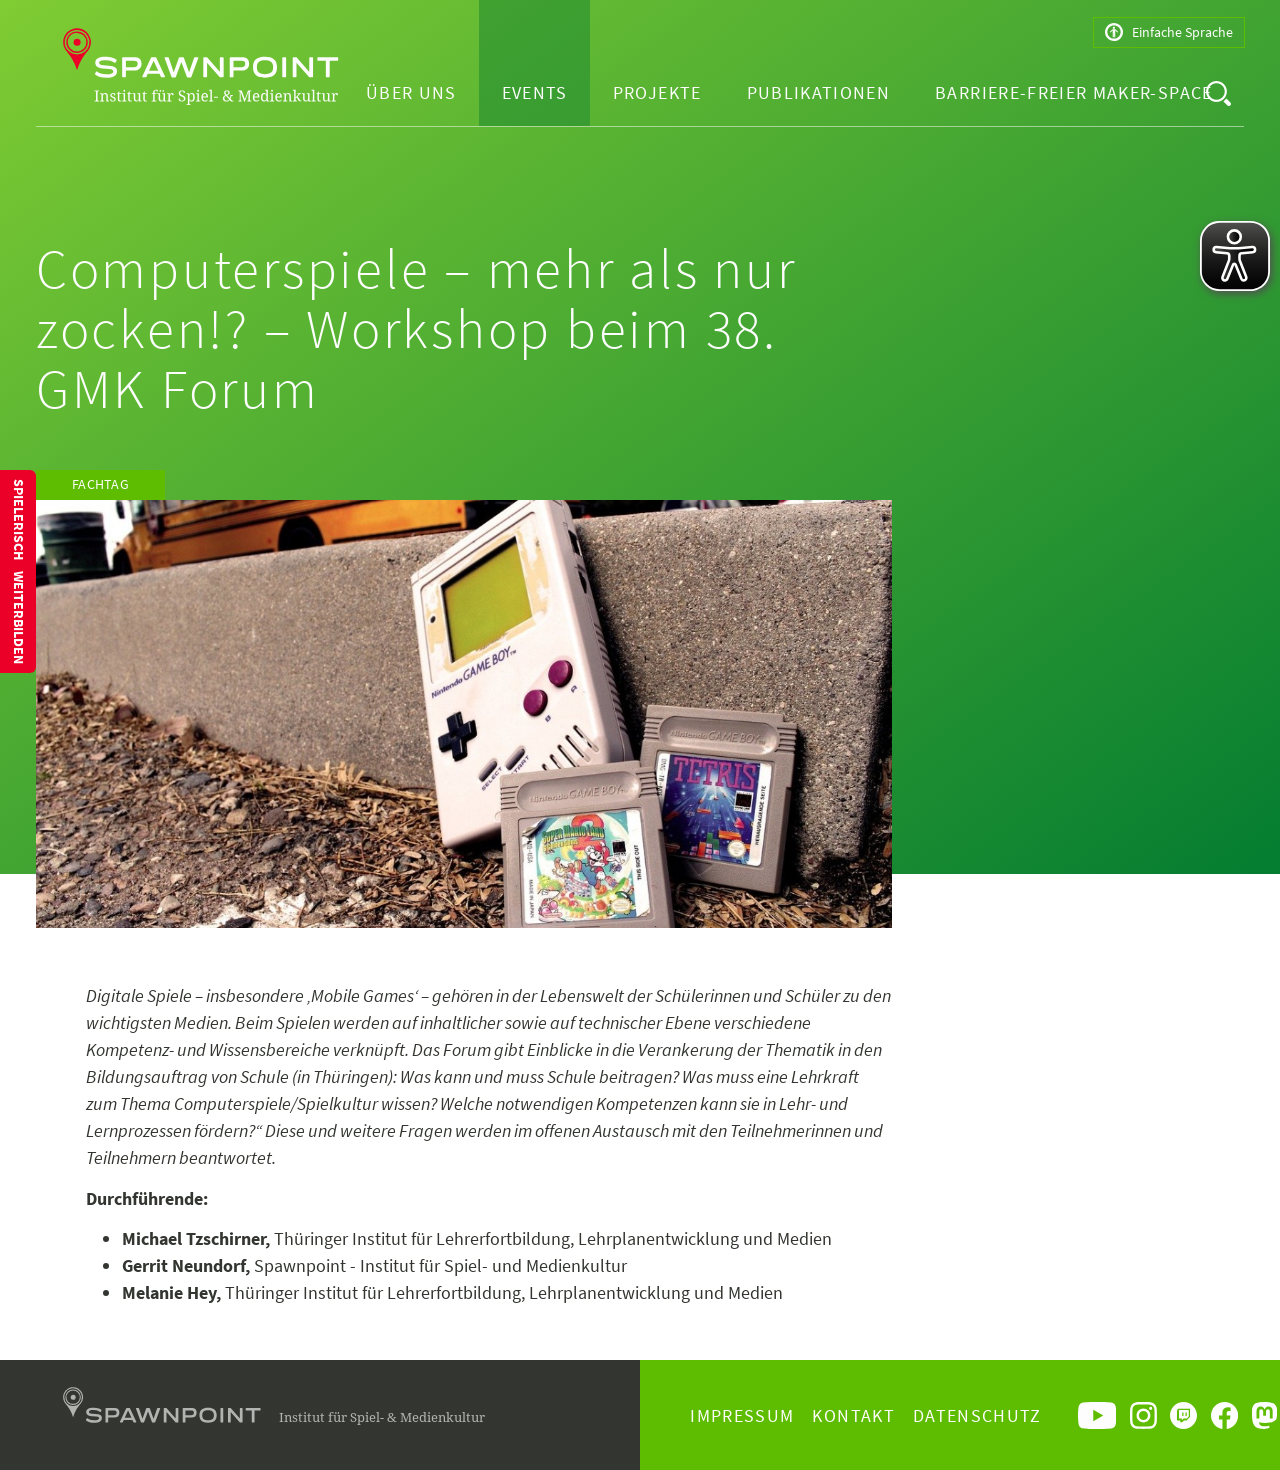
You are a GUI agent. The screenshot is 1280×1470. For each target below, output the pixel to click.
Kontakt (853, 1415)
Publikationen (819, 92)
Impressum (742, 1415)
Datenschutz (977, 1415)
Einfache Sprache (1169, 32)
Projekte (657, 92)
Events (535, 92)
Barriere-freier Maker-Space (1073, 92)
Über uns (411, 92)
